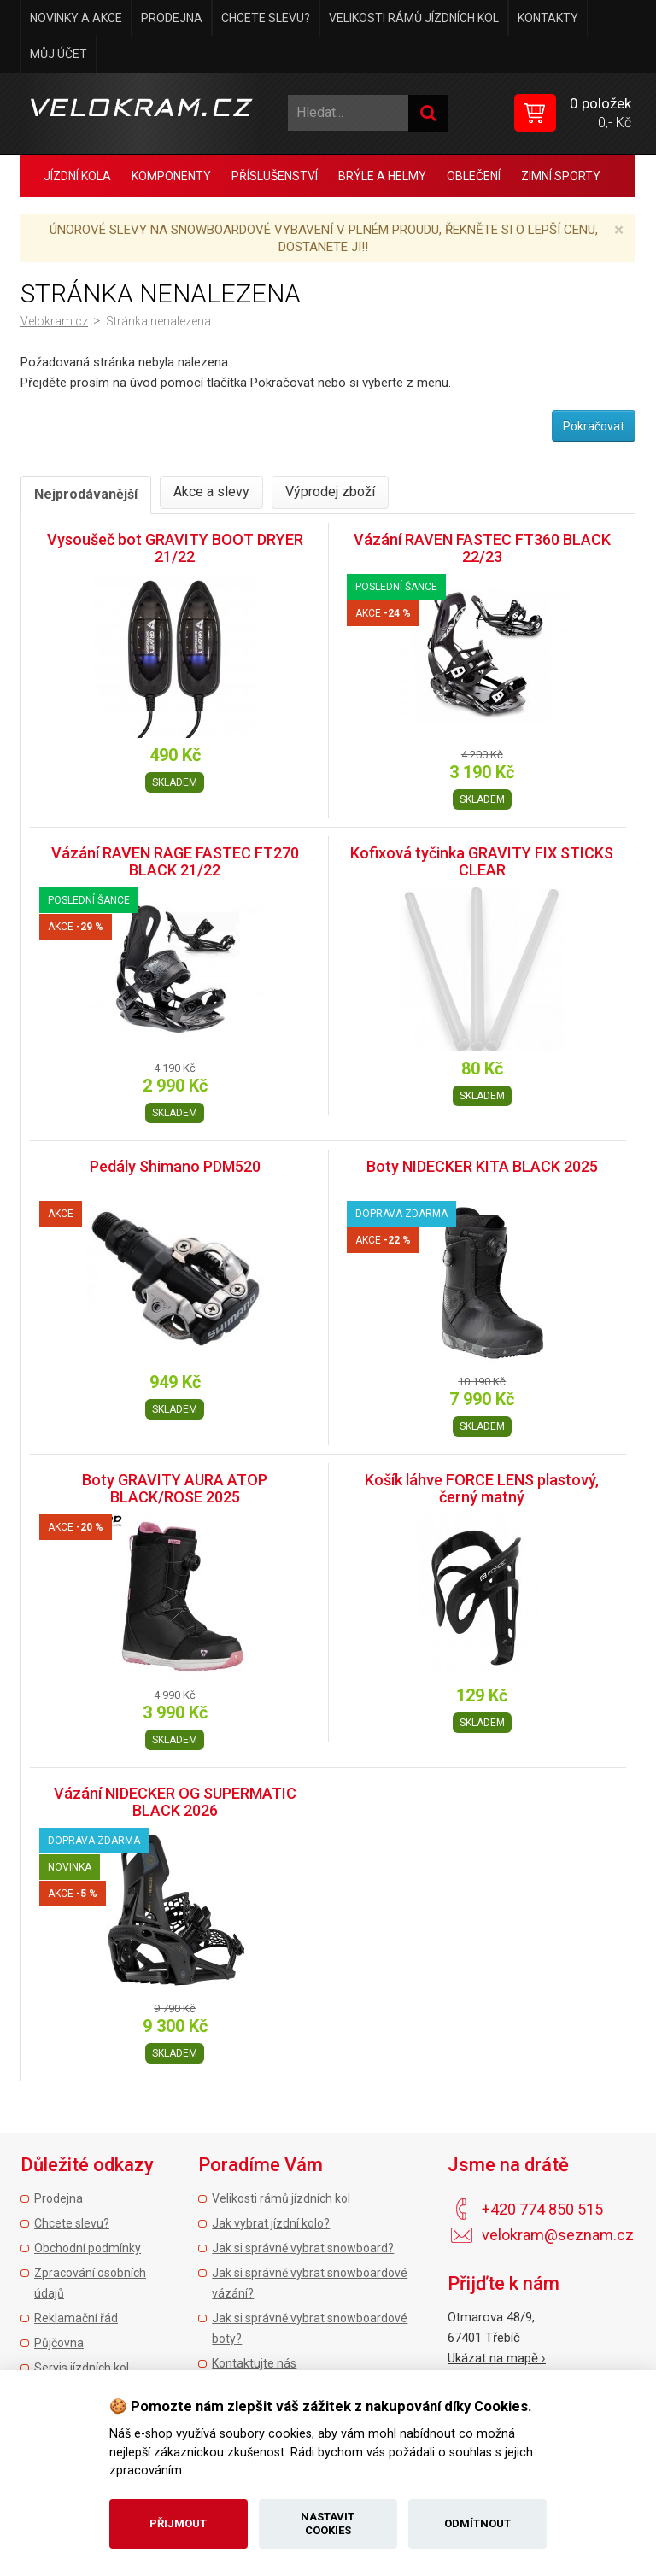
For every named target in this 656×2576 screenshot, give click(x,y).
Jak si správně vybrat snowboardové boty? (309, 2328)
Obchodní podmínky (87, 2248)
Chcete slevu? (265, 18)
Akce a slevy (211, 491)
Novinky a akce (76, 18)
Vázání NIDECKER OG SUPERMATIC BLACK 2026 (175, 1801)
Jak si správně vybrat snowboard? (303, 2248)
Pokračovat (593, 426)
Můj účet (58, 54)
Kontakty (548, 18)
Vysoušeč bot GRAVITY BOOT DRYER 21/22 (175, 547)
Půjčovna (59, 2343)
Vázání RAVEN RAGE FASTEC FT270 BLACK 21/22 (175, 861)
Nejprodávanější (86, 494)
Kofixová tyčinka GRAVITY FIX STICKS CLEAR (481, 861)
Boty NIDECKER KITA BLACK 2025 (482, 1166)
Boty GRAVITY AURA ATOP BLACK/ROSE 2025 (174, 1488)
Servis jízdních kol (81, 2367)
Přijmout (178, 2523)
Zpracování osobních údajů (90, 2283)
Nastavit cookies (327, 2523)
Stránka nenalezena (158, 321)
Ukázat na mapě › (497, 2358)
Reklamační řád (76, 2318)
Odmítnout (477, 2523)
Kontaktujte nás (254, 2363)
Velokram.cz (54, 321)
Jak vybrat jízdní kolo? (271, 2223)
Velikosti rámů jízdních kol (414, 18)
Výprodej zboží (330, 491)
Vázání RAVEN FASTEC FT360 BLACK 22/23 (482, 547)
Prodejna (171, 18)
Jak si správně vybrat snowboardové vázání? (309, 2283)
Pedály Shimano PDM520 (175, 1166)
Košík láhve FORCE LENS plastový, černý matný (482, 1488)
